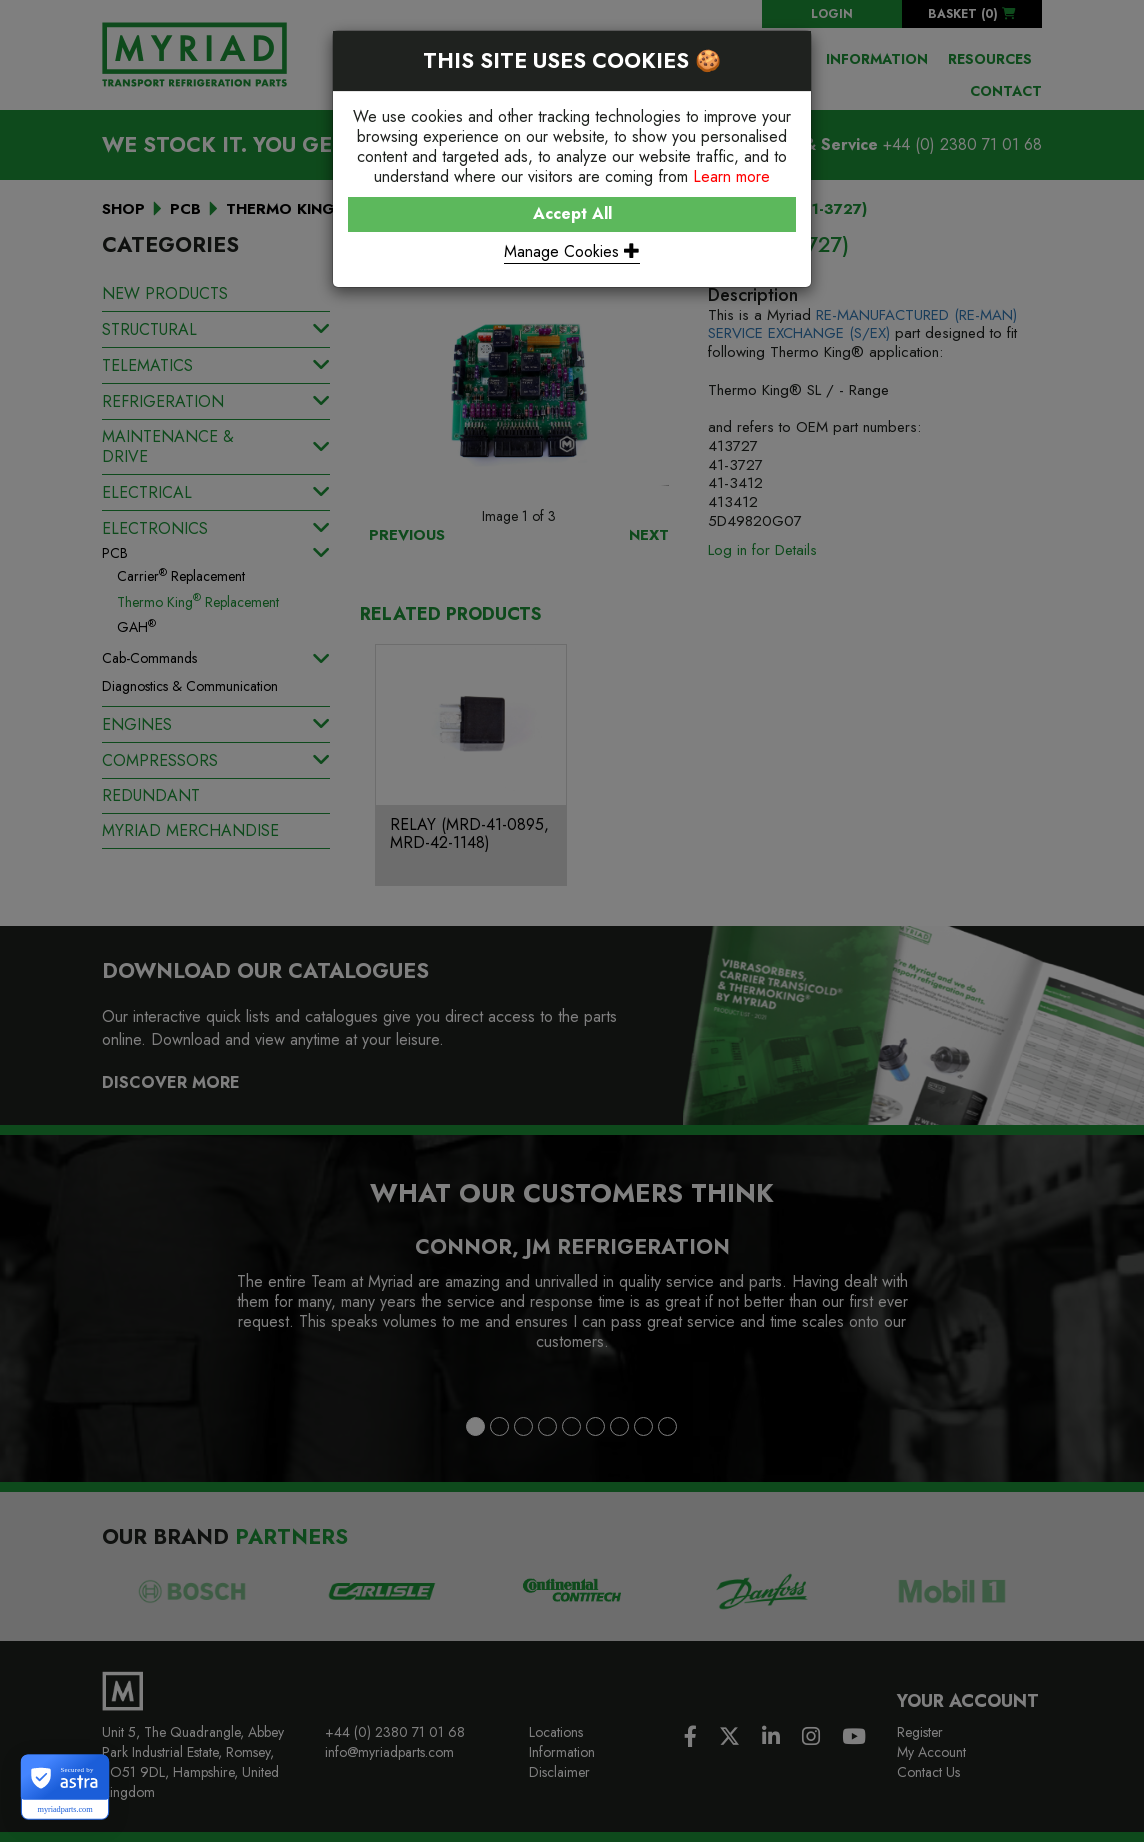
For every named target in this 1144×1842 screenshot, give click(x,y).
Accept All (572, 213)
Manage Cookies (572, 251)
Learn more (731, 176)
